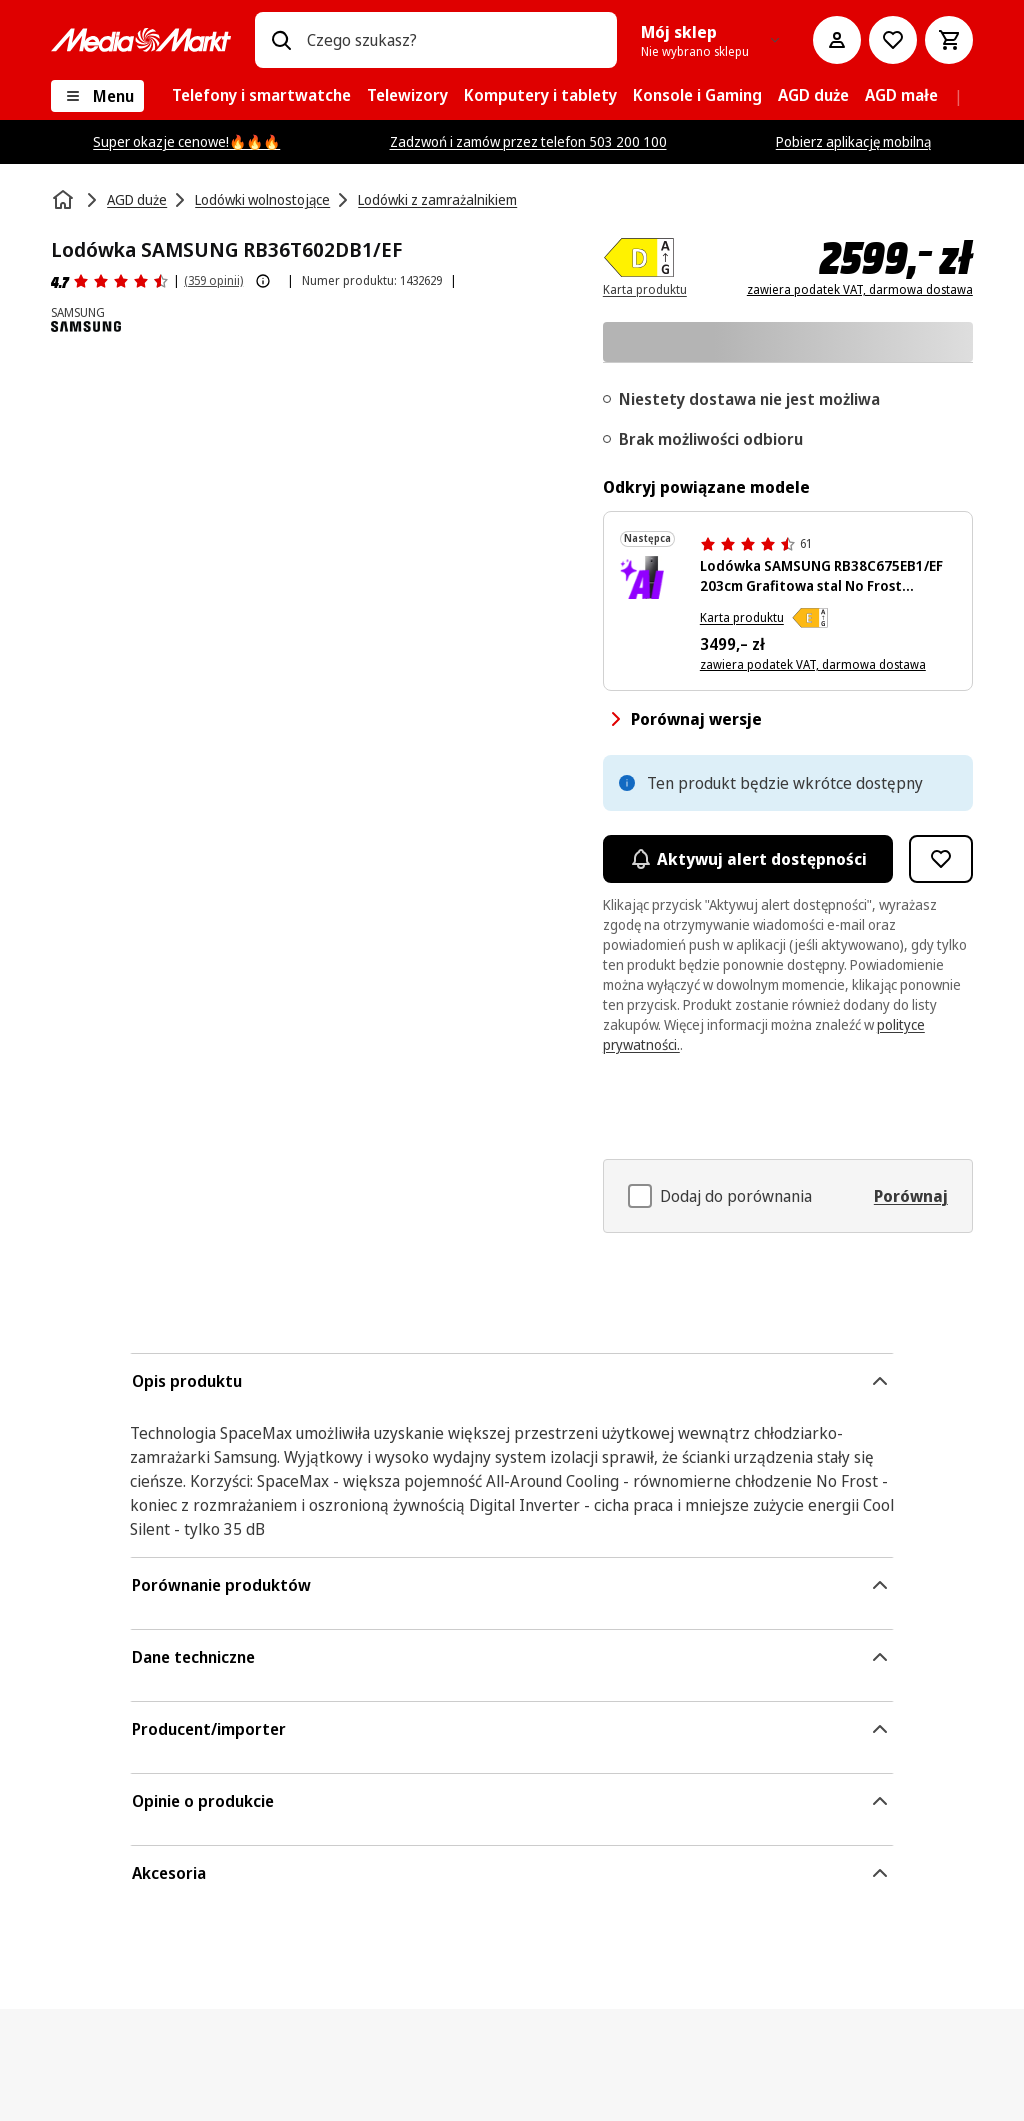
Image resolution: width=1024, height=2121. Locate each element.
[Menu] (97, 96)
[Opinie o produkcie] (110, 281)
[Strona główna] (65, 200)
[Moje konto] (837, 40)
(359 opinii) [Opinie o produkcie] (213, 280)
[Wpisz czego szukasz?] (281, 40)
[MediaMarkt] (141, 40)
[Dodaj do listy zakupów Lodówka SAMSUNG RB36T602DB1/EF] (941, 859)
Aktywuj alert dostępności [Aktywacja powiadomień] (748, 859)
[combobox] (454, 40)
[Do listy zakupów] (893, 40)
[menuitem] (261, 96)
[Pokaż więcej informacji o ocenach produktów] (263, 281)
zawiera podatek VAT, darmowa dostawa (860, 290)
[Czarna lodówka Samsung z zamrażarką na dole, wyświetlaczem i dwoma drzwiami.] (652, 577)
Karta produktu (742, 617)
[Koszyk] (949, 40)
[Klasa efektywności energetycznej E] (810, 618)
